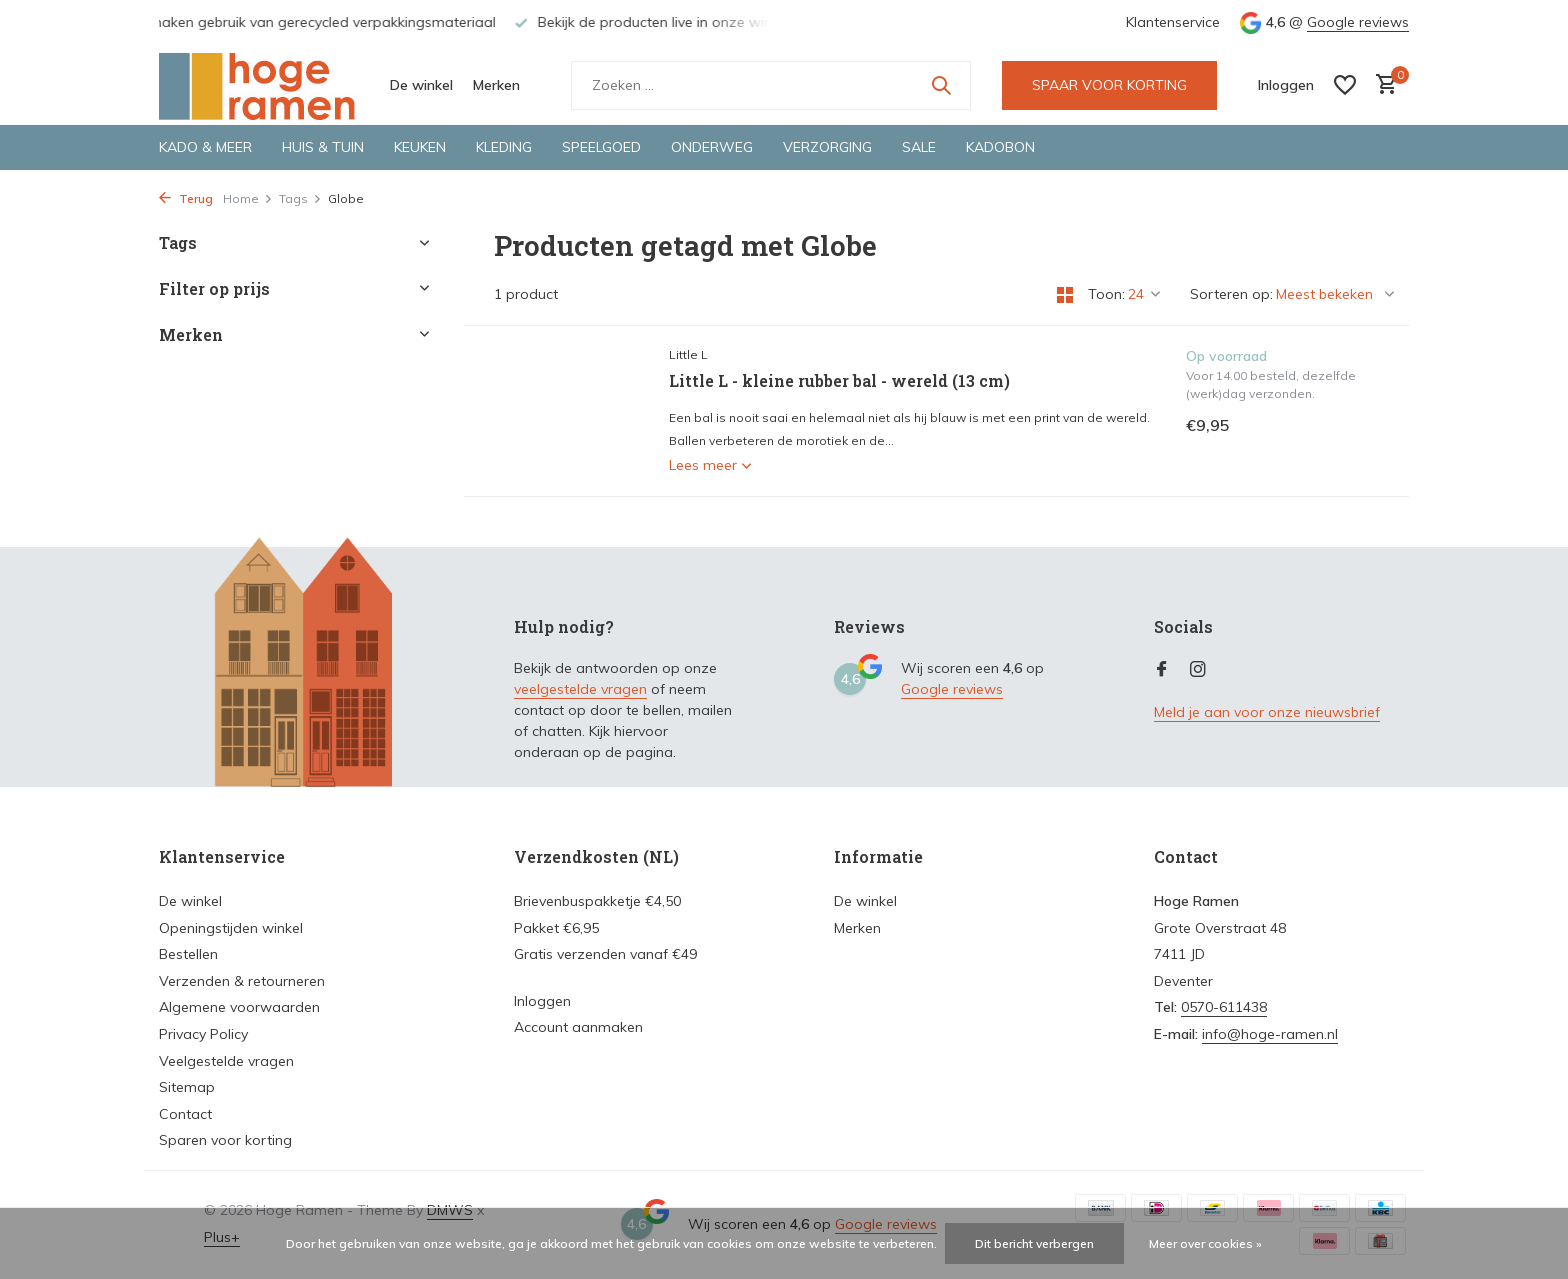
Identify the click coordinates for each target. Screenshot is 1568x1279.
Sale (919, 147)
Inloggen (542, 1001)
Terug (186, 198)
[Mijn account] (1286, 85)
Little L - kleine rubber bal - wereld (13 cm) (839, 381)
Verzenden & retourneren (242, 981)
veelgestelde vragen (580, 689)
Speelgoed (601, 147)
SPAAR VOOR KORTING (1109, 85)
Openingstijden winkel (231, 928)
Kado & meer (205, 147)
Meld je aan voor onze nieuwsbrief (1267, 712)
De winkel (421, 85)
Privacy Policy (203, 1034)
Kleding (504, 147)
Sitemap (187, 1087)
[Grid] (1065, 295)
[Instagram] (1198, 670)
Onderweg (712, 147)
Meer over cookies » (1205, 1243)
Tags (300, 198)
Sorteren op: (1231, 294)
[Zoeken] (771, 85)
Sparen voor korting (225, 1140)
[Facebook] (1162, 670)
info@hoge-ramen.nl (1270, 1034)
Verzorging (827, 147)
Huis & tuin (323, 147)
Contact (185, 1114)
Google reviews (1358, 22)
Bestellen (188, 954)
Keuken (420, 147)
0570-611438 (1224, 1007)
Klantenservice (1173, 22)
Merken (496, 85)
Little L (688, 354)
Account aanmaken (578, 1027)
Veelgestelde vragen (226, 1061)
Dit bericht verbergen (1034, 1243)
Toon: (1106, 294)
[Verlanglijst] (1345, 85)
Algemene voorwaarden (239, 1007)
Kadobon (1000, 147)
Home (248, 198)
